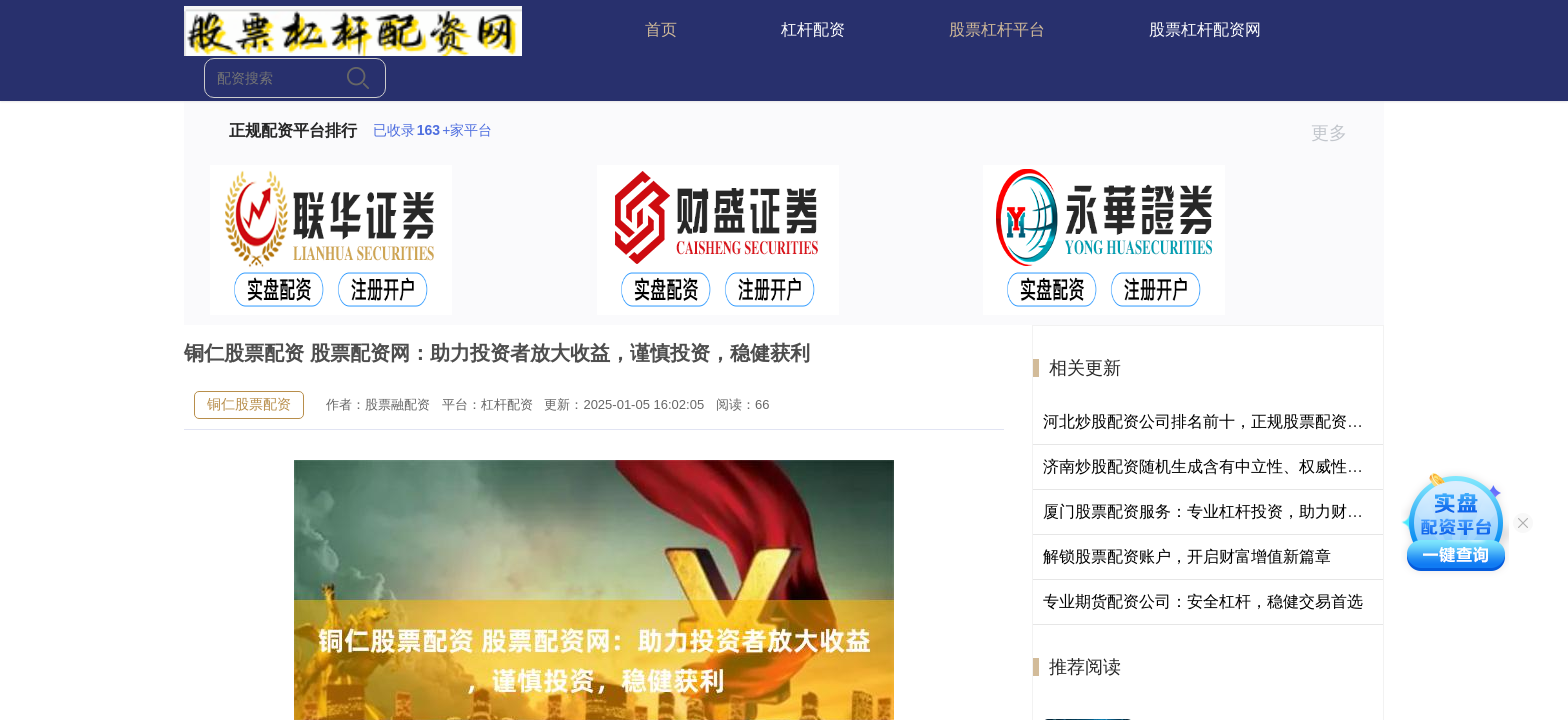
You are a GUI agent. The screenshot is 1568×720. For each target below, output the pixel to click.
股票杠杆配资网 (1205, 29)
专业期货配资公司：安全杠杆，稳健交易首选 (1203, 601)
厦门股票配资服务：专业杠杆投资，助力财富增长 (1219, 511)
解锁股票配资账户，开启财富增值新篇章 (1187, 556)
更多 (1337, 133)
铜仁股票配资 (249, 404)
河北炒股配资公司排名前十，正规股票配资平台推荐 (1227, 421)
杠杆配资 (813, 29)
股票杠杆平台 (997, 29)
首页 (661, 29)
